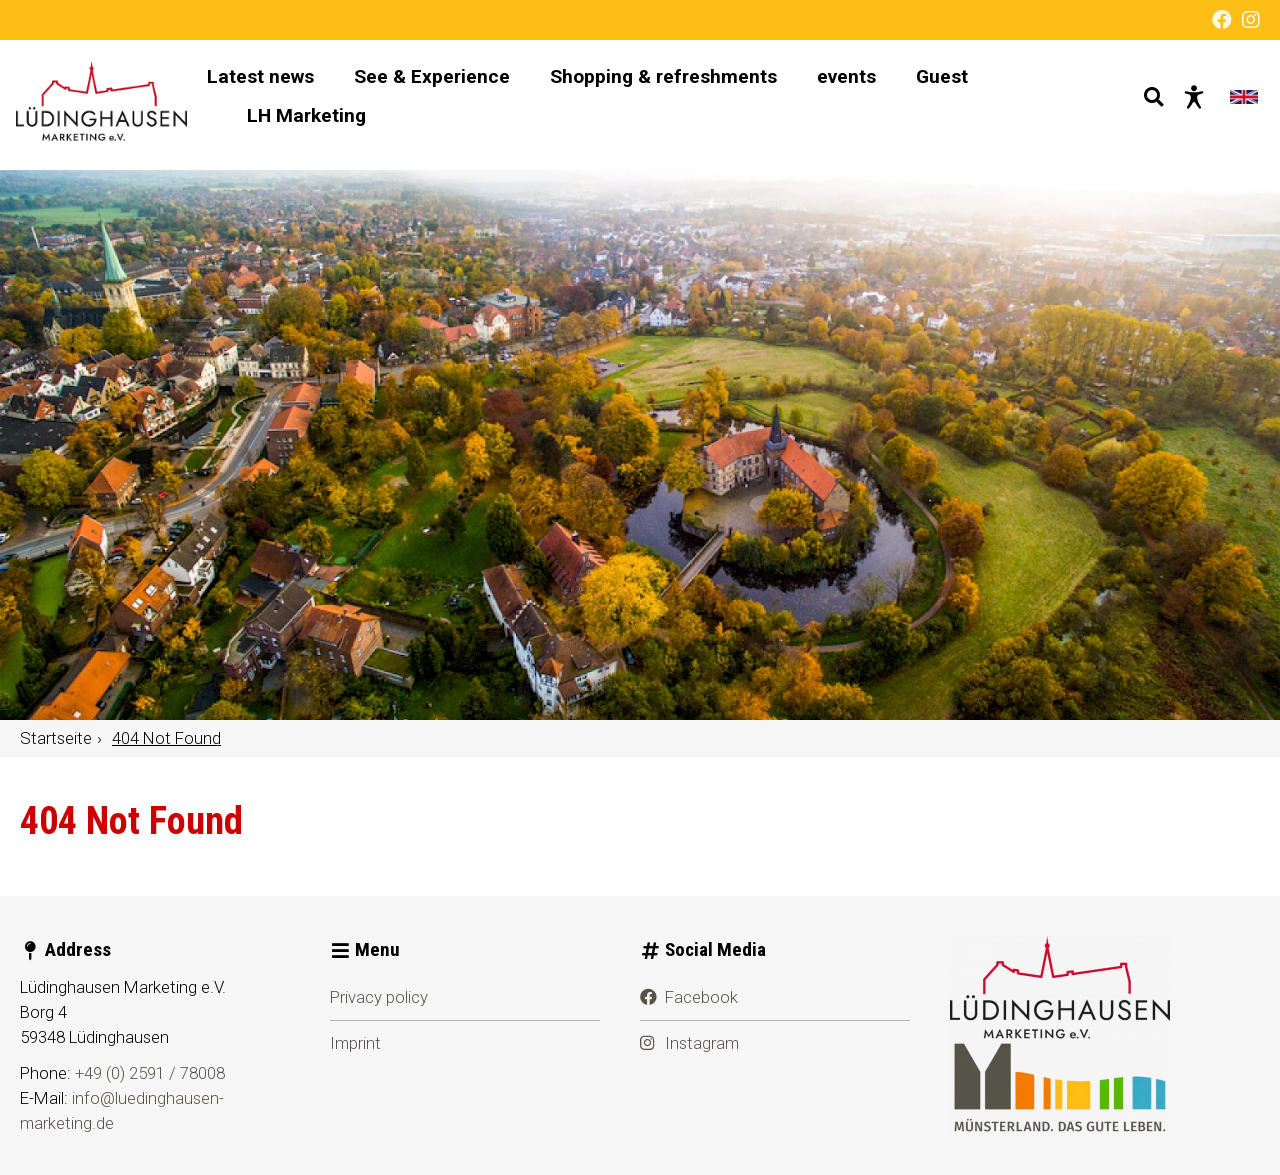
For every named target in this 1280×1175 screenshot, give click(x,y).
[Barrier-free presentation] (1190, 105)
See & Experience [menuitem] (458, 84)
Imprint (355, 1043)
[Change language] (1240, 105)
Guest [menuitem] (968, 84)
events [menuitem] (872, 84)
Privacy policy (379, 997)
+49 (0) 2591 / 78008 (150, 1073)
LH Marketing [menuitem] (332, 123)
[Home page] (116, 105)
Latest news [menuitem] (286, 84)
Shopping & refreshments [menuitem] (689, 84)
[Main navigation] (661, 105)
